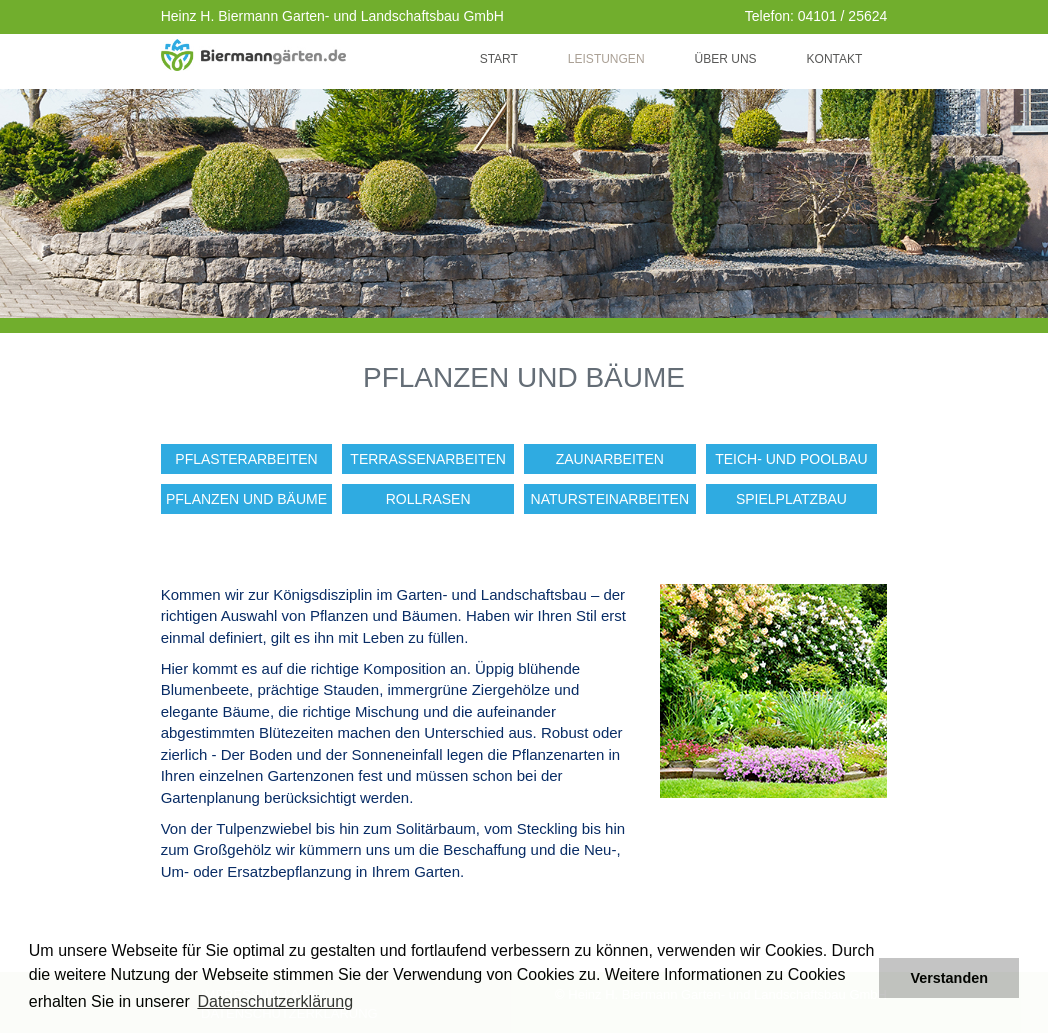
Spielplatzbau (791, 499)
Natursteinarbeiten (610, 499)
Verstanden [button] (949, 978)
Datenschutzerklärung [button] (275, 1001)
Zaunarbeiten (610, 459)
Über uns (726, 59)
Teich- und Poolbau (791, 459)
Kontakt (835, 59)
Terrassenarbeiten (428, 459)
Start (499, 59)
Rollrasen (428, 499)
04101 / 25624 (843, 16)
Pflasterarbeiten (246, 459)
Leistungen (606, 59)
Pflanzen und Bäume (246, 499)
